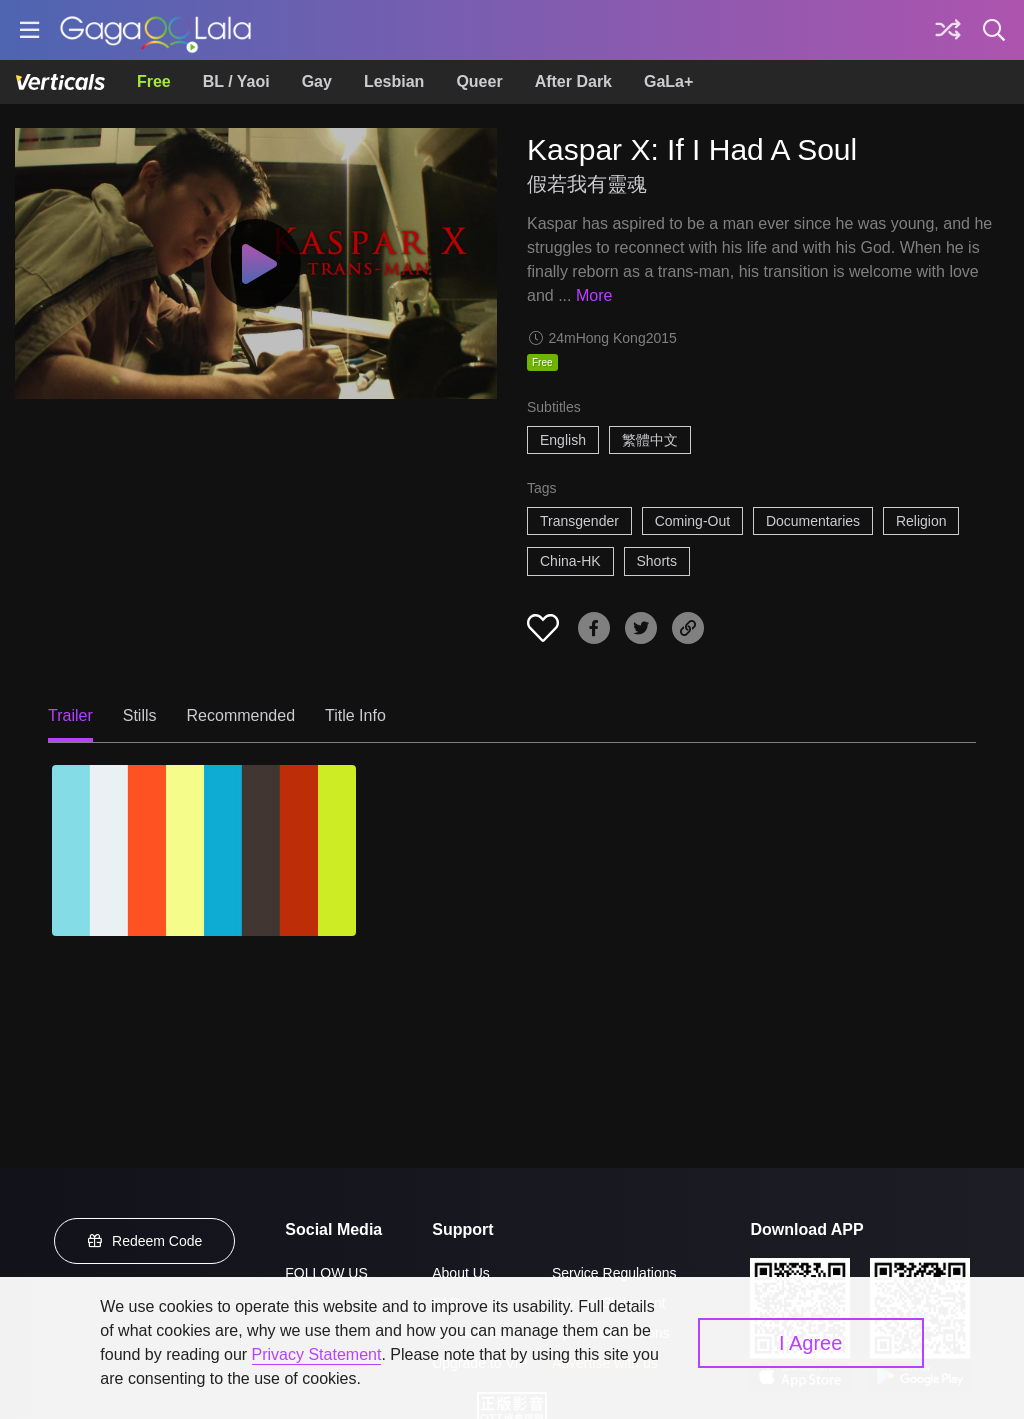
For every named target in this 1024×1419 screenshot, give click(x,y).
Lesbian (394, 81)
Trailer (70, 715)
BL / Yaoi (236, 81)
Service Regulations (614, 1273)
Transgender (579, 521)
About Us (461, 1273)
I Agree (810, 1343)
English (563, 440)
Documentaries (813, 521)
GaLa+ (668, 81)
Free (154, 81)
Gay (317, 81)
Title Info (355, 715)
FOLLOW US (326, 1273)
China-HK (570, 561)
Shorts (657, 561)
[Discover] (948, 30)
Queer (479, 81)
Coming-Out (692, 521)
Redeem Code (145, 1241)
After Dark (573, 81)
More (594, 295)
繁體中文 (650, 440)
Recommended (241, 715)
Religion (921, 521)
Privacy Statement (317, 1354)
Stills (140, 715)
